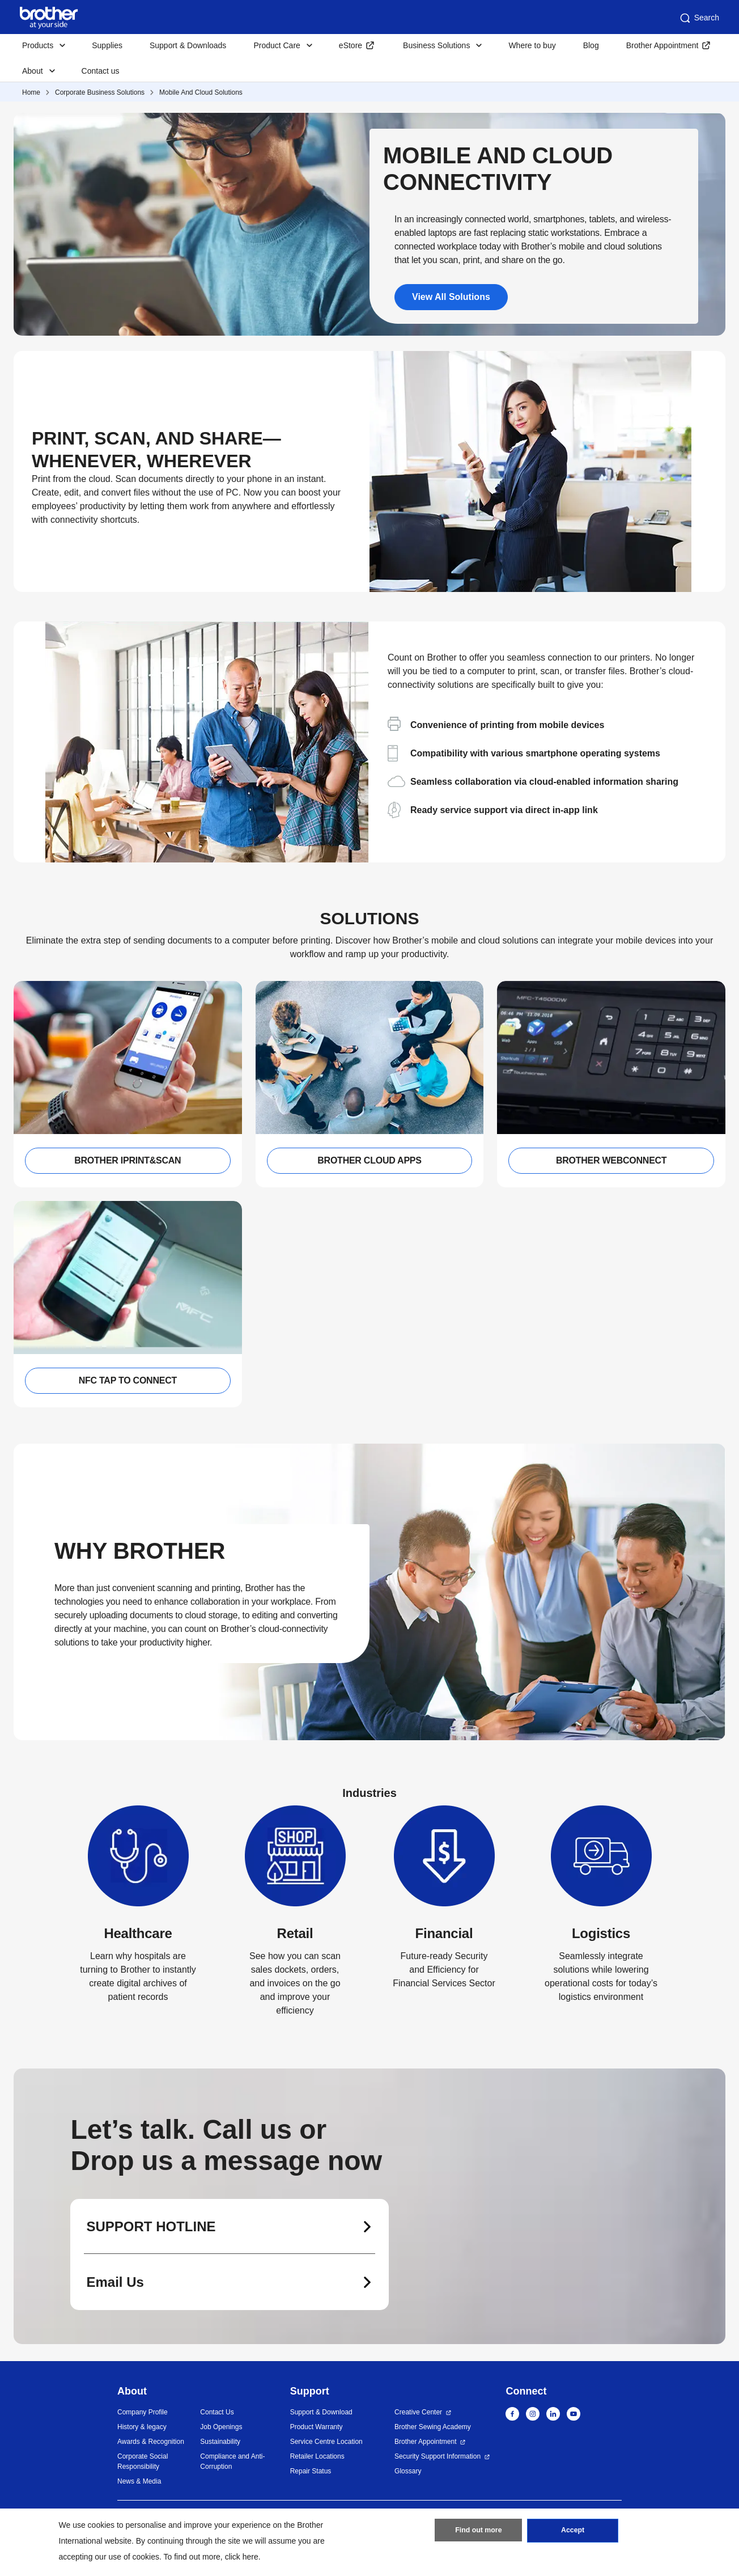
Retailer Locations (317, 2456)
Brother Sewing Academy (432, 2427)
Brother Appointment (662, 45)
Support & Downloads (188, 45)
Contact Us (216, 2412)
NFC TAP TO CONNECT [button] (128, 1380)
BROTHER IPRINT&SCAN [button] (127, 1160)
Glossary (407, 2471)
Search (698, 18)
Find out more (478, 2532)
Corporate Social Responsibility (142, 2461)
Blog (591, 45)
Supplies (107, 45)
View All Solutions (451, 297)
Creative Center (418, 2412)
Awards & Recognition (150, 2442)
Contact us (101, 70)
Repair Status (311, 2471)
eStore (350, 45)
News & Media (139, 2481)
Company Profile (142, 2412)
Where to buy (531, 45)
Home (31, 92)
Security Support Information (437, 2456)
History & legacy (142, 2427)
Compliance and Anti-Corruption (232, 2461)
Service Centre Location (326, 2442)
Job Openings (221, 2427)
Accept (573, 2532)
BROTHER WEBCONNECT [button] (611, 1160)
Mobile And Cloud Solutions (201, 92)
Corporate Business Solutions (100, 92)
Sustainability (220, 2442)
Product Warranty (316, 2427)
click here (241, 2556)
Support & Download (321, 2412)
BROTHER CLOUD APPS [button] (369, 1160)
